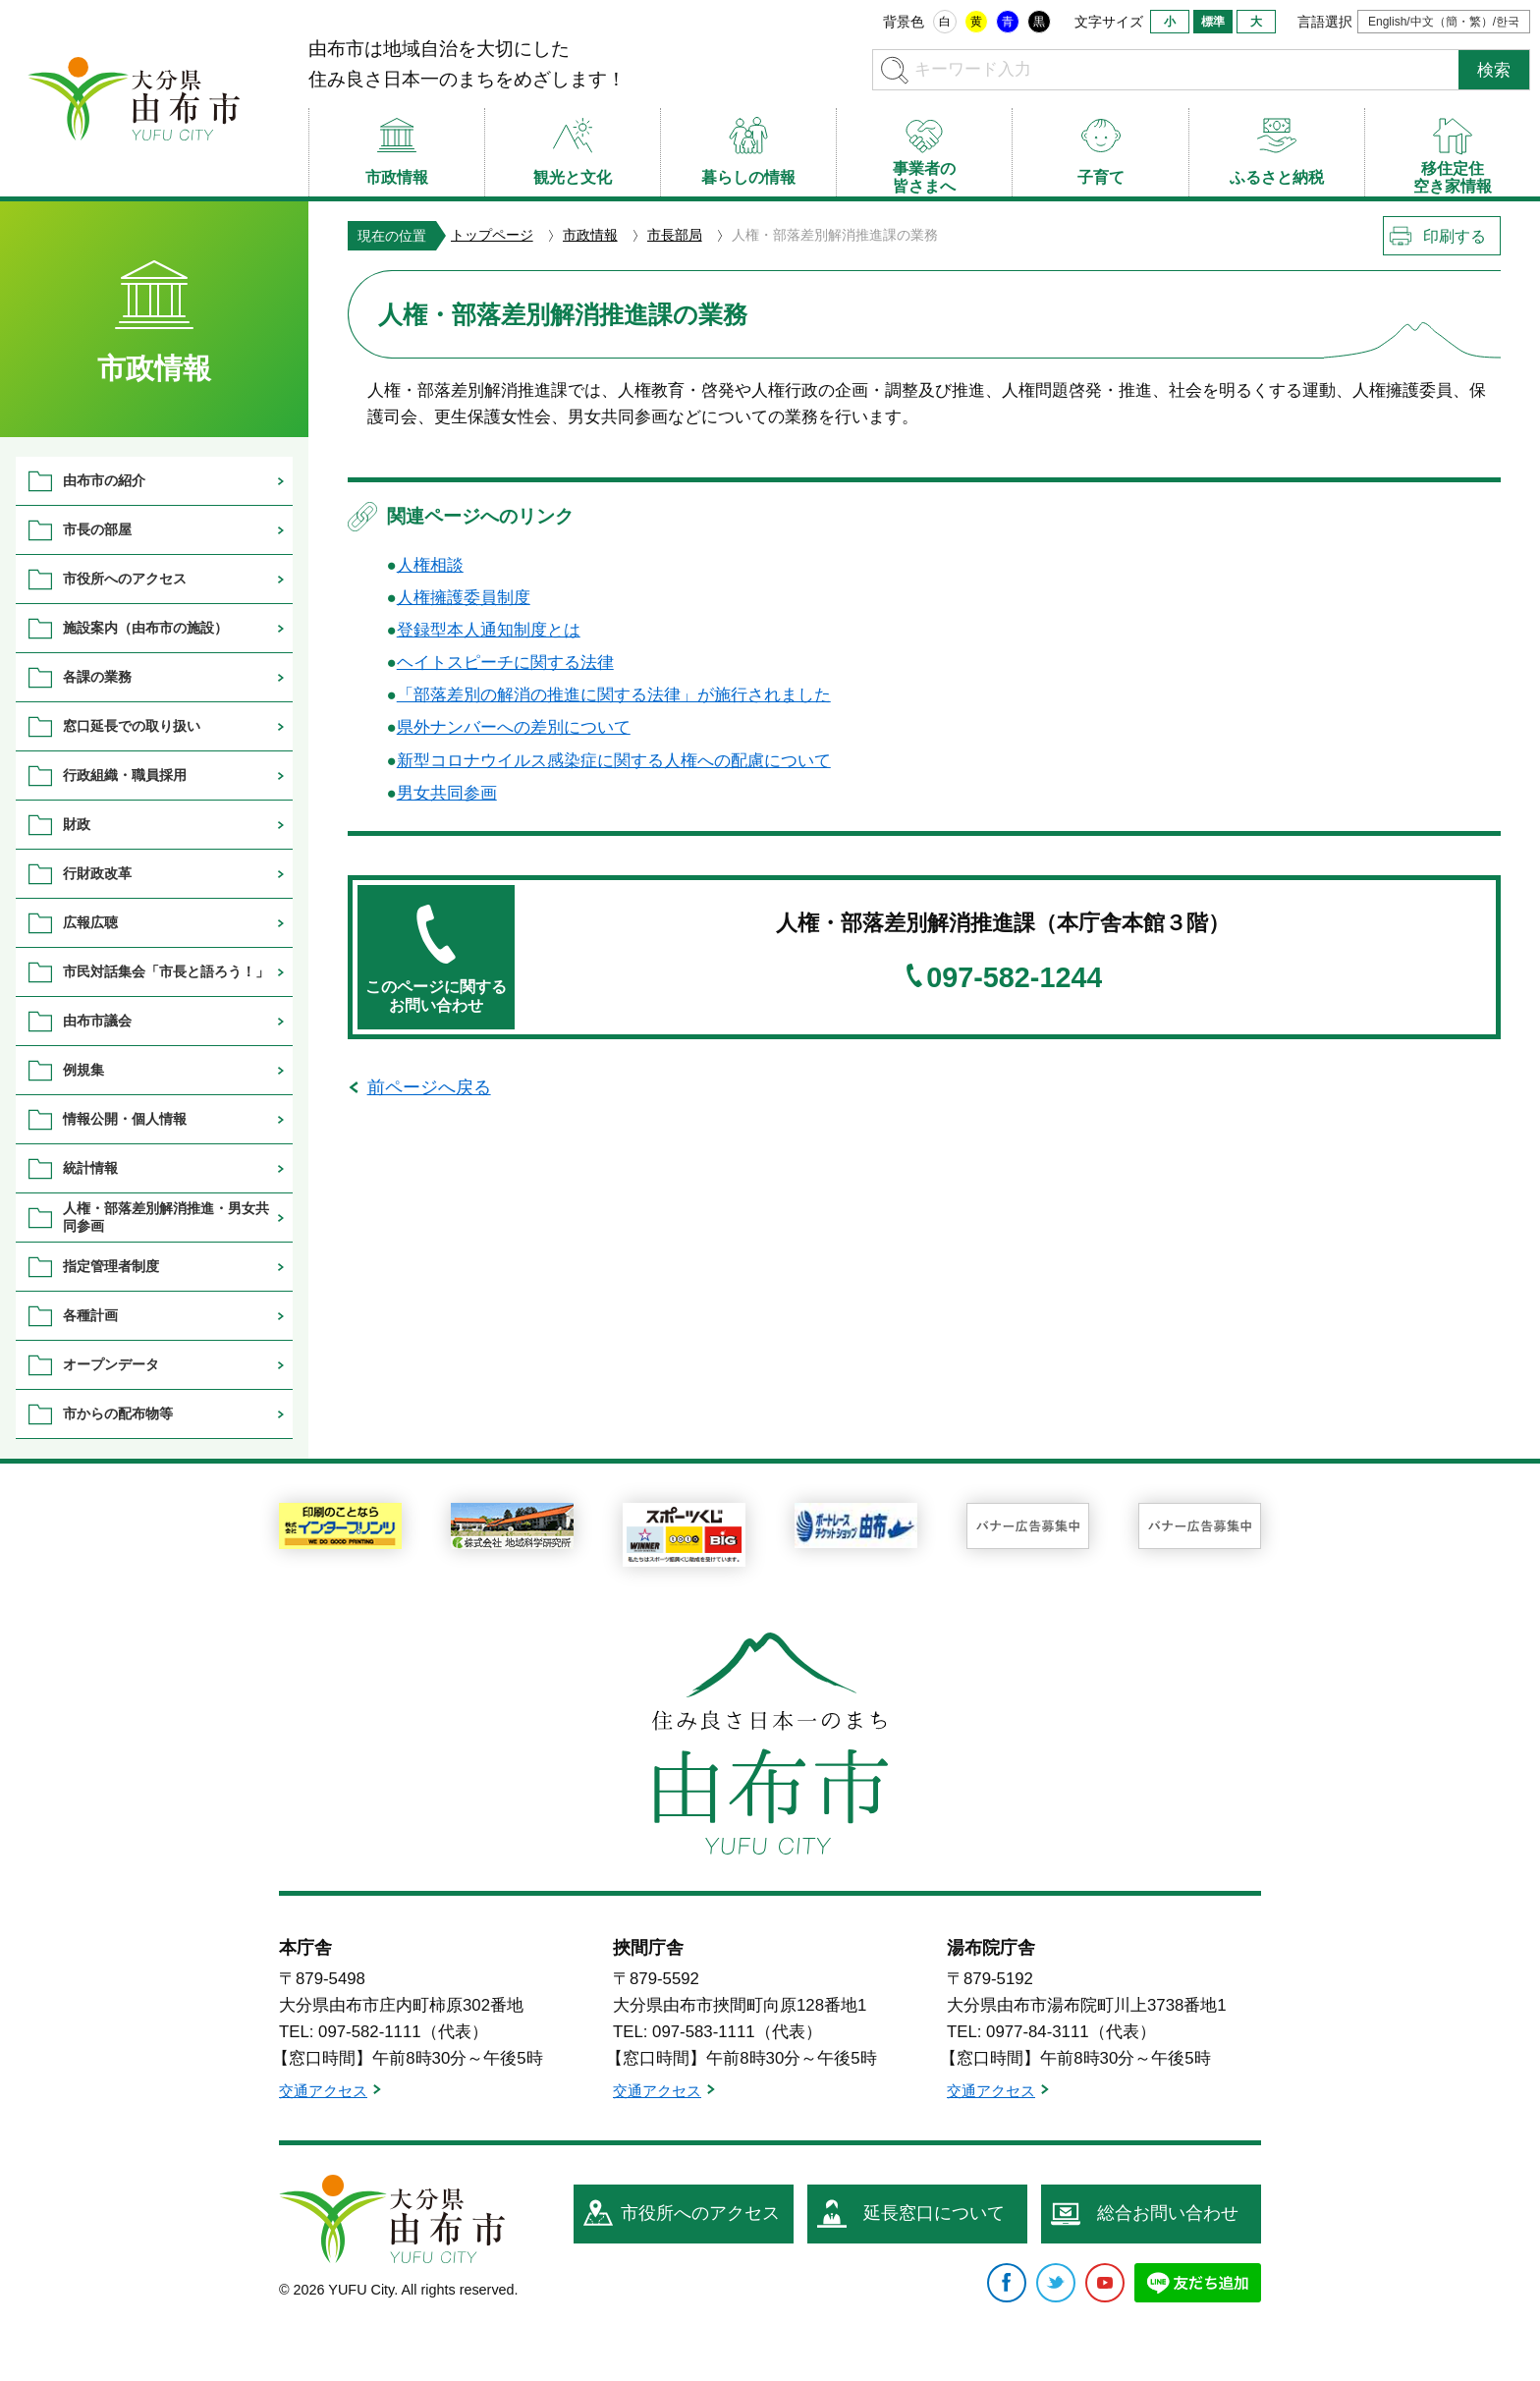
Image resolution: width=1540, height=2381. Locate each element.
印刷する (1454, 236)
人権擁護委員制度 (463, 597)
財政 (76, 824)
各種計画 (90, 1315)
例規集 (83, 1070)
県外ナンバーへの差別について (514, 727)
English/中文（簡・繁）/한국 (1443, 21)
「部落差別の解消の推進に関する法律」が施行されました (614, 695)
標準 (1213, 21)
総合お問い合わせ (1167, 2213)
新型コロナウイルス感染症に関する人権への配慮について (614, 760)
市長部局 (674, 235)
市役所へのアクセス (125, 578)
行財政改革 (97, 873)
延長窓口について (934, 2213)
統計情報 (90, 1168)
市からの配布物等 (118, 1413)
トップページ (492, 235)
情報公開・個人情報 (125, 1119)
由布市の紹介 (104, 480)
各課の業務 (97, 677)
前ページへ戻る (429, 1087)
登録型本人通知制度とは (488, 630)
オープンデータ (111, 1364)
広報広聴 (90, 922)
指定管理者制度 (111, 1266)
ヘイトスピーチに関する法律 (505, 662)
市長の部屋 (97, 529)
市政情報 (590, 235)
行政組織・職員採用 (125, 775)
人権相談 (430, 565)
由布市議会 (97, 1020)
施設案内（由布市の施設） (145, 628)
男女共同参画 (447, 793)
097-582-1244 (1014, 978)
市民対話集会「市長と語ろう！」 (166, 971)
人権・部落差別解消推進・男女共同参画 (166, 1216)
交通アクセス (323, 2090)
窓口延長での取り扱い (131, 726)
